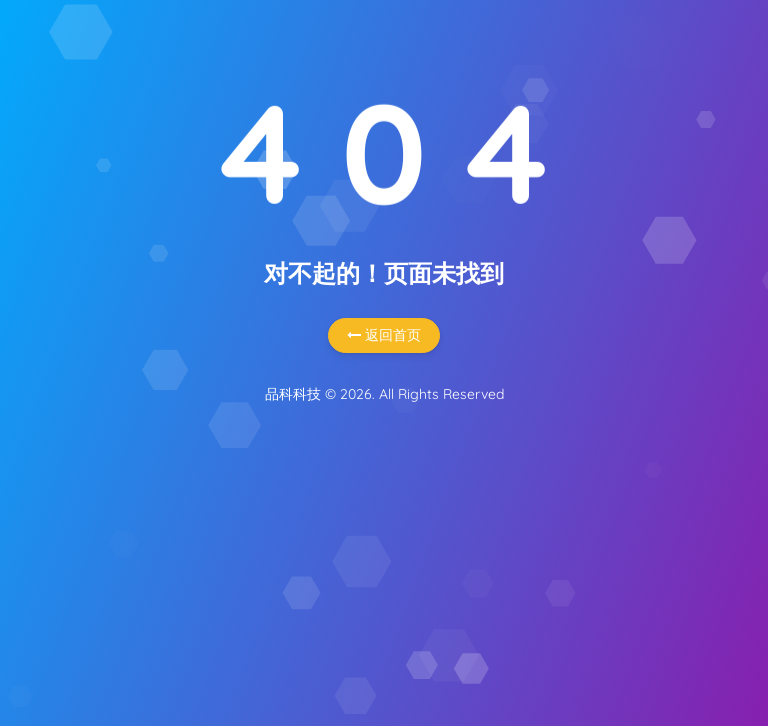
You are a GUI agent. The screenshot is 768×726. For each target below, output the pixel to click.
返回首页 (384, 335)
